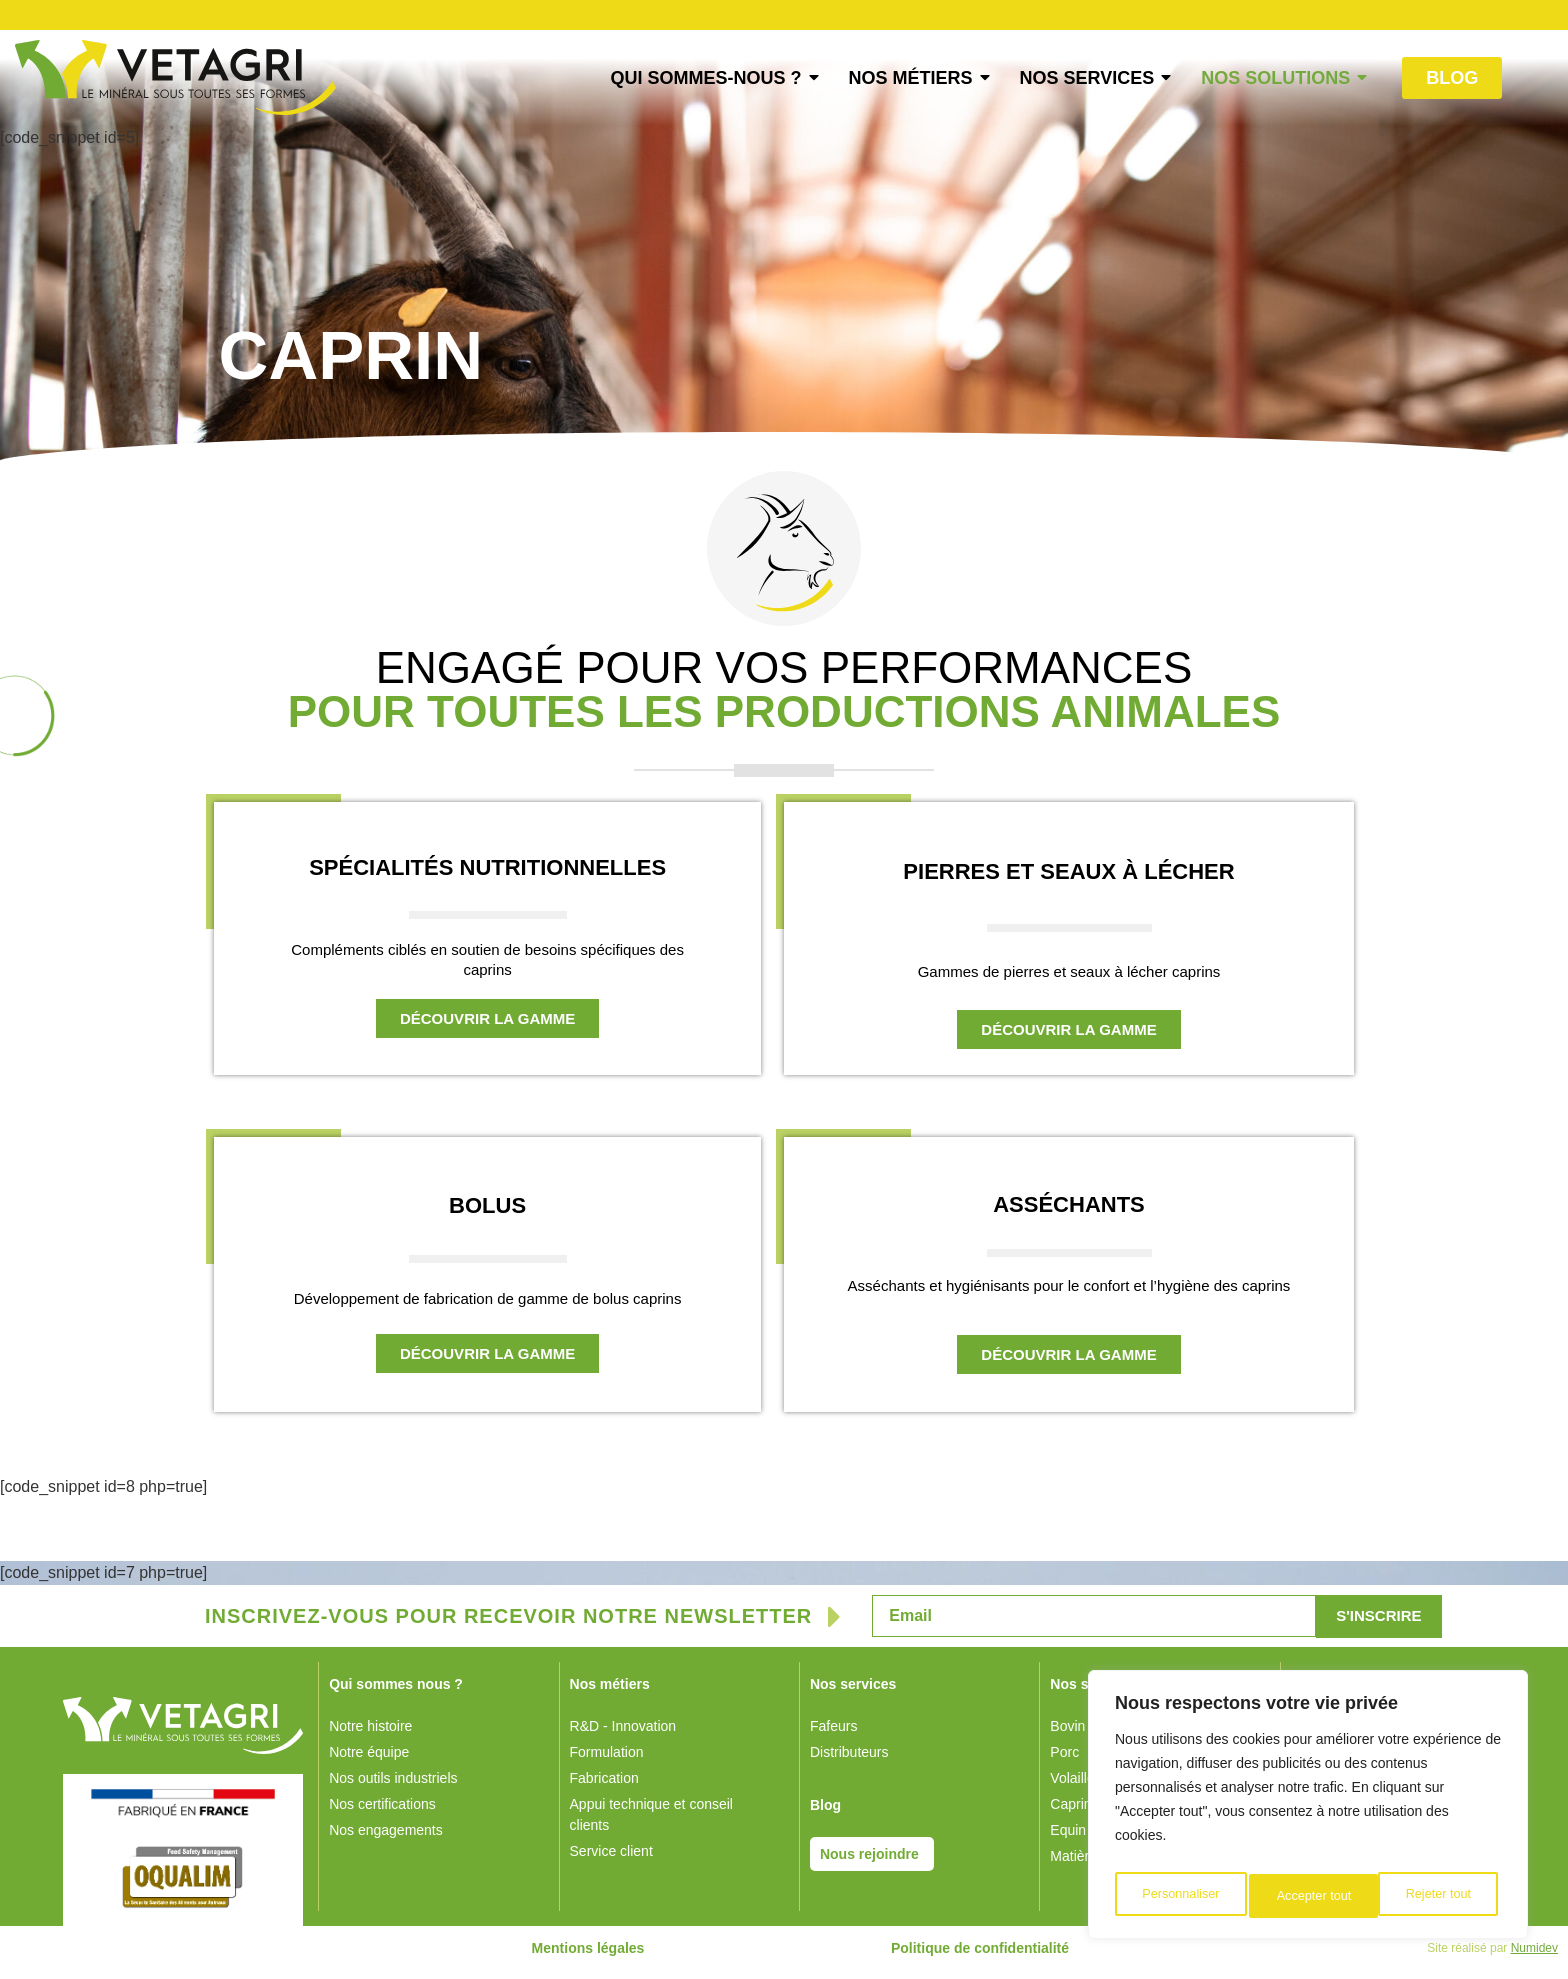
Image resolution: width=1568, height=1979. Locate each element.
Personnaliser (1180, 1896)
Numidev (1534, 1957)
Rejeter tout (1309, 1896)
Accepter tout (1438, 1896)
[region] (1308, 1810)
